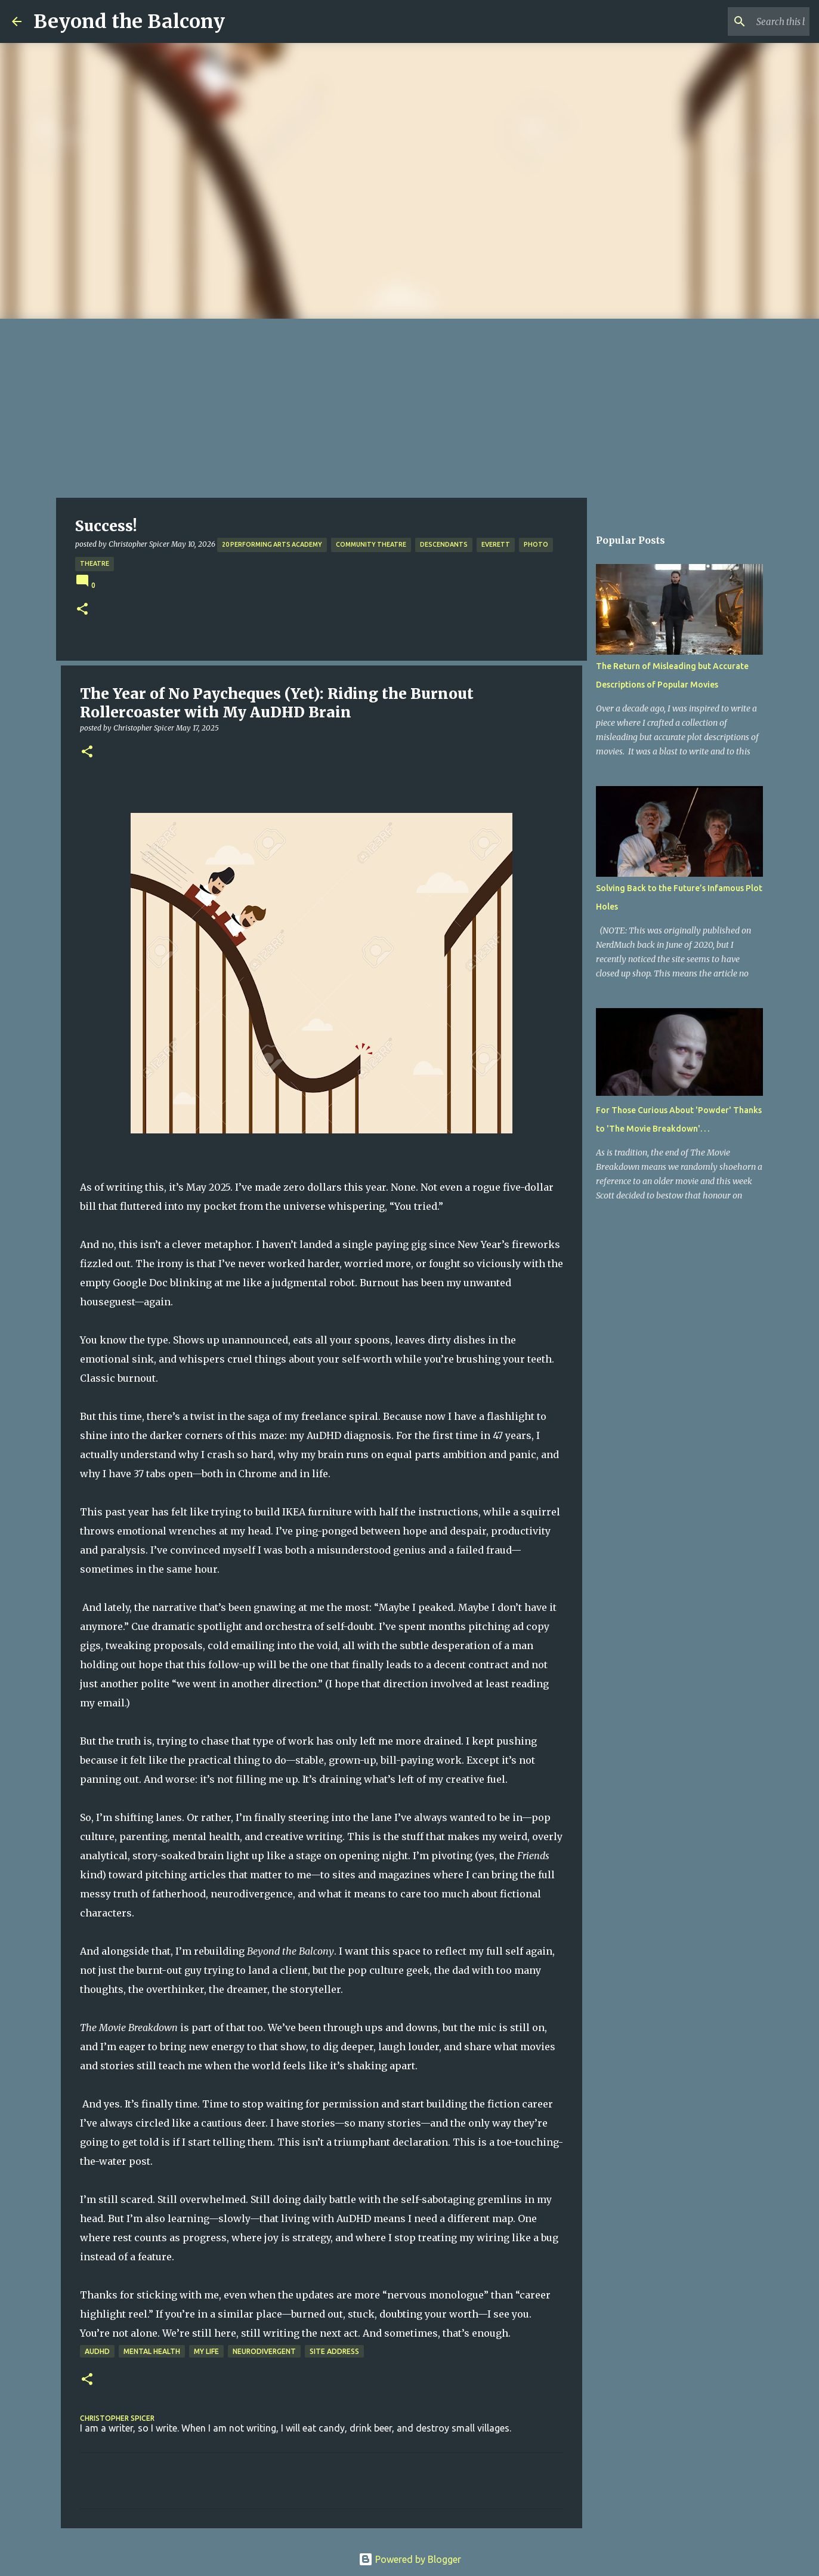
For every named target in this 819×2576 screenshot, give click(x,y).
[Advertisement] (410, 408)
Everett (495, 544)
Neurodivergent (264, 2351)
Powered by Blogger (409, 2559)
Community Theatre (371, 544)
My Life (206, 2351)
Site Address (334, 2351)
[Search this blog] (746, 21)
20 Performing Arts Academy (272, 544)
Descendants (444, 544)
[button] (82, 610)
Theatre (94, 563)
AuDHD (97, 2351)
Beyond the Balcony (129, 21)
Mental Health (151, 2351)
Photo (536, 544)
